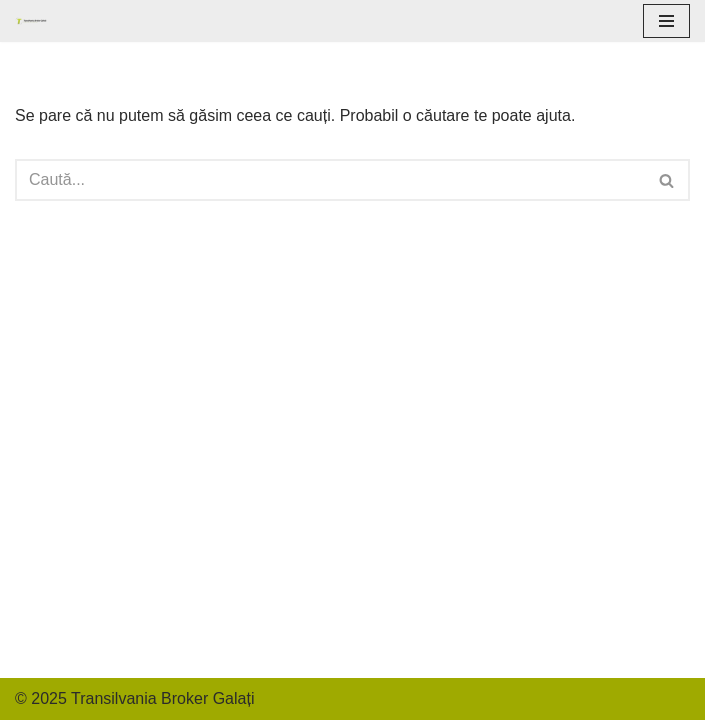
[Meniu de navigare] (666, 21)
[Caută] (330, 180)
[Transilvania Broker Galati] (31, 20)
